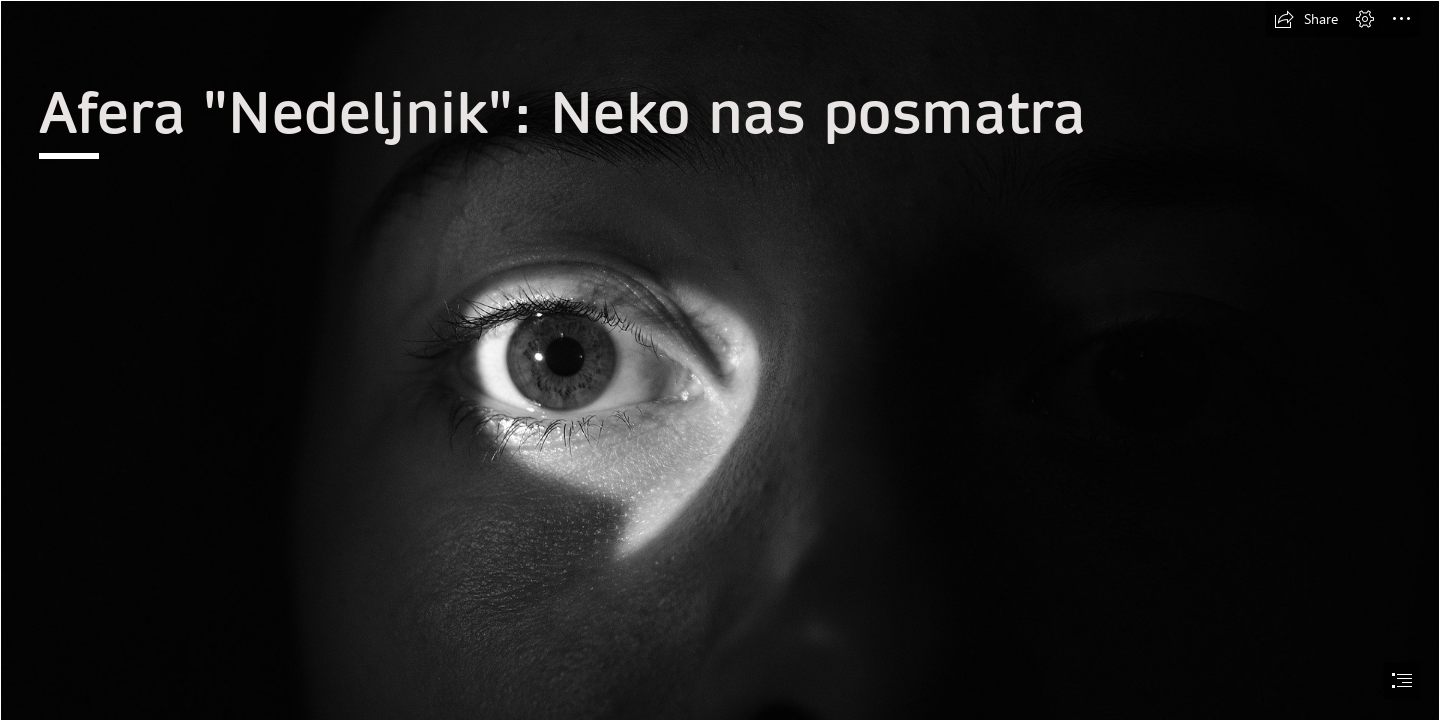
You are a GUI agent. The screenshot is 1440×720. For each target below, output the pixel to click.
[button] (1306, 19)
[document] (720, 360)
